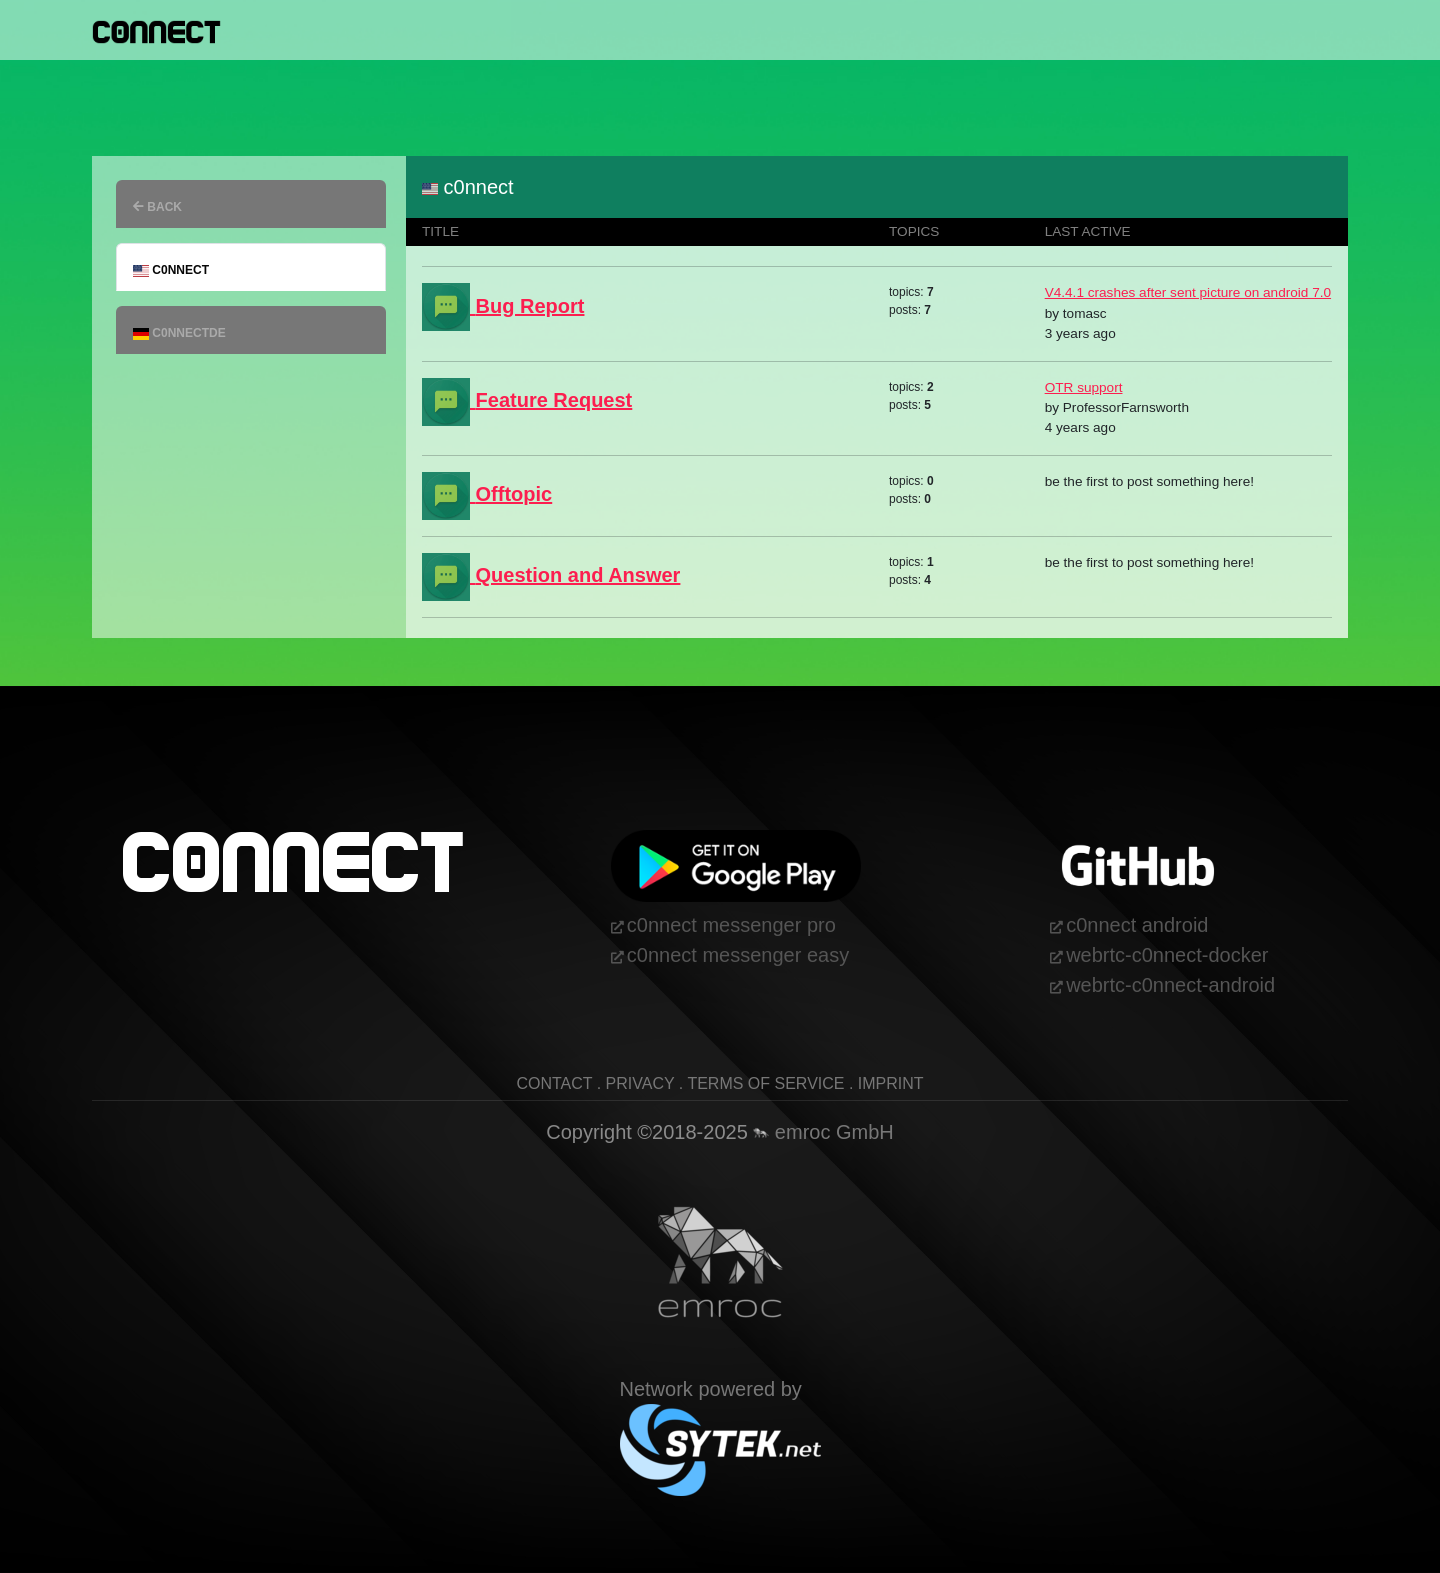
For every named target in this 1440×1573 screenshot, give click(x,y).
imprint (891, 1083)
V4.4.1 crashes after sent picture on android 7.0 (1188, 292)
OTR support (1084, 387)
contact (554, 1083)
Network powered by (720, 1418)
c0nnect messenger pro (731, 925)
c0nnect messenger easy (738, 955)
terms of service (765, 1083)
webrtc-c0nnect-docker (1167, 955)
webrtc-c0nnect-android (1170, 985)
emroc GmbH (823, 1132)
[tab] (251, 204)
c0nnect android (1137, 925)
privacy (640, 1083)
